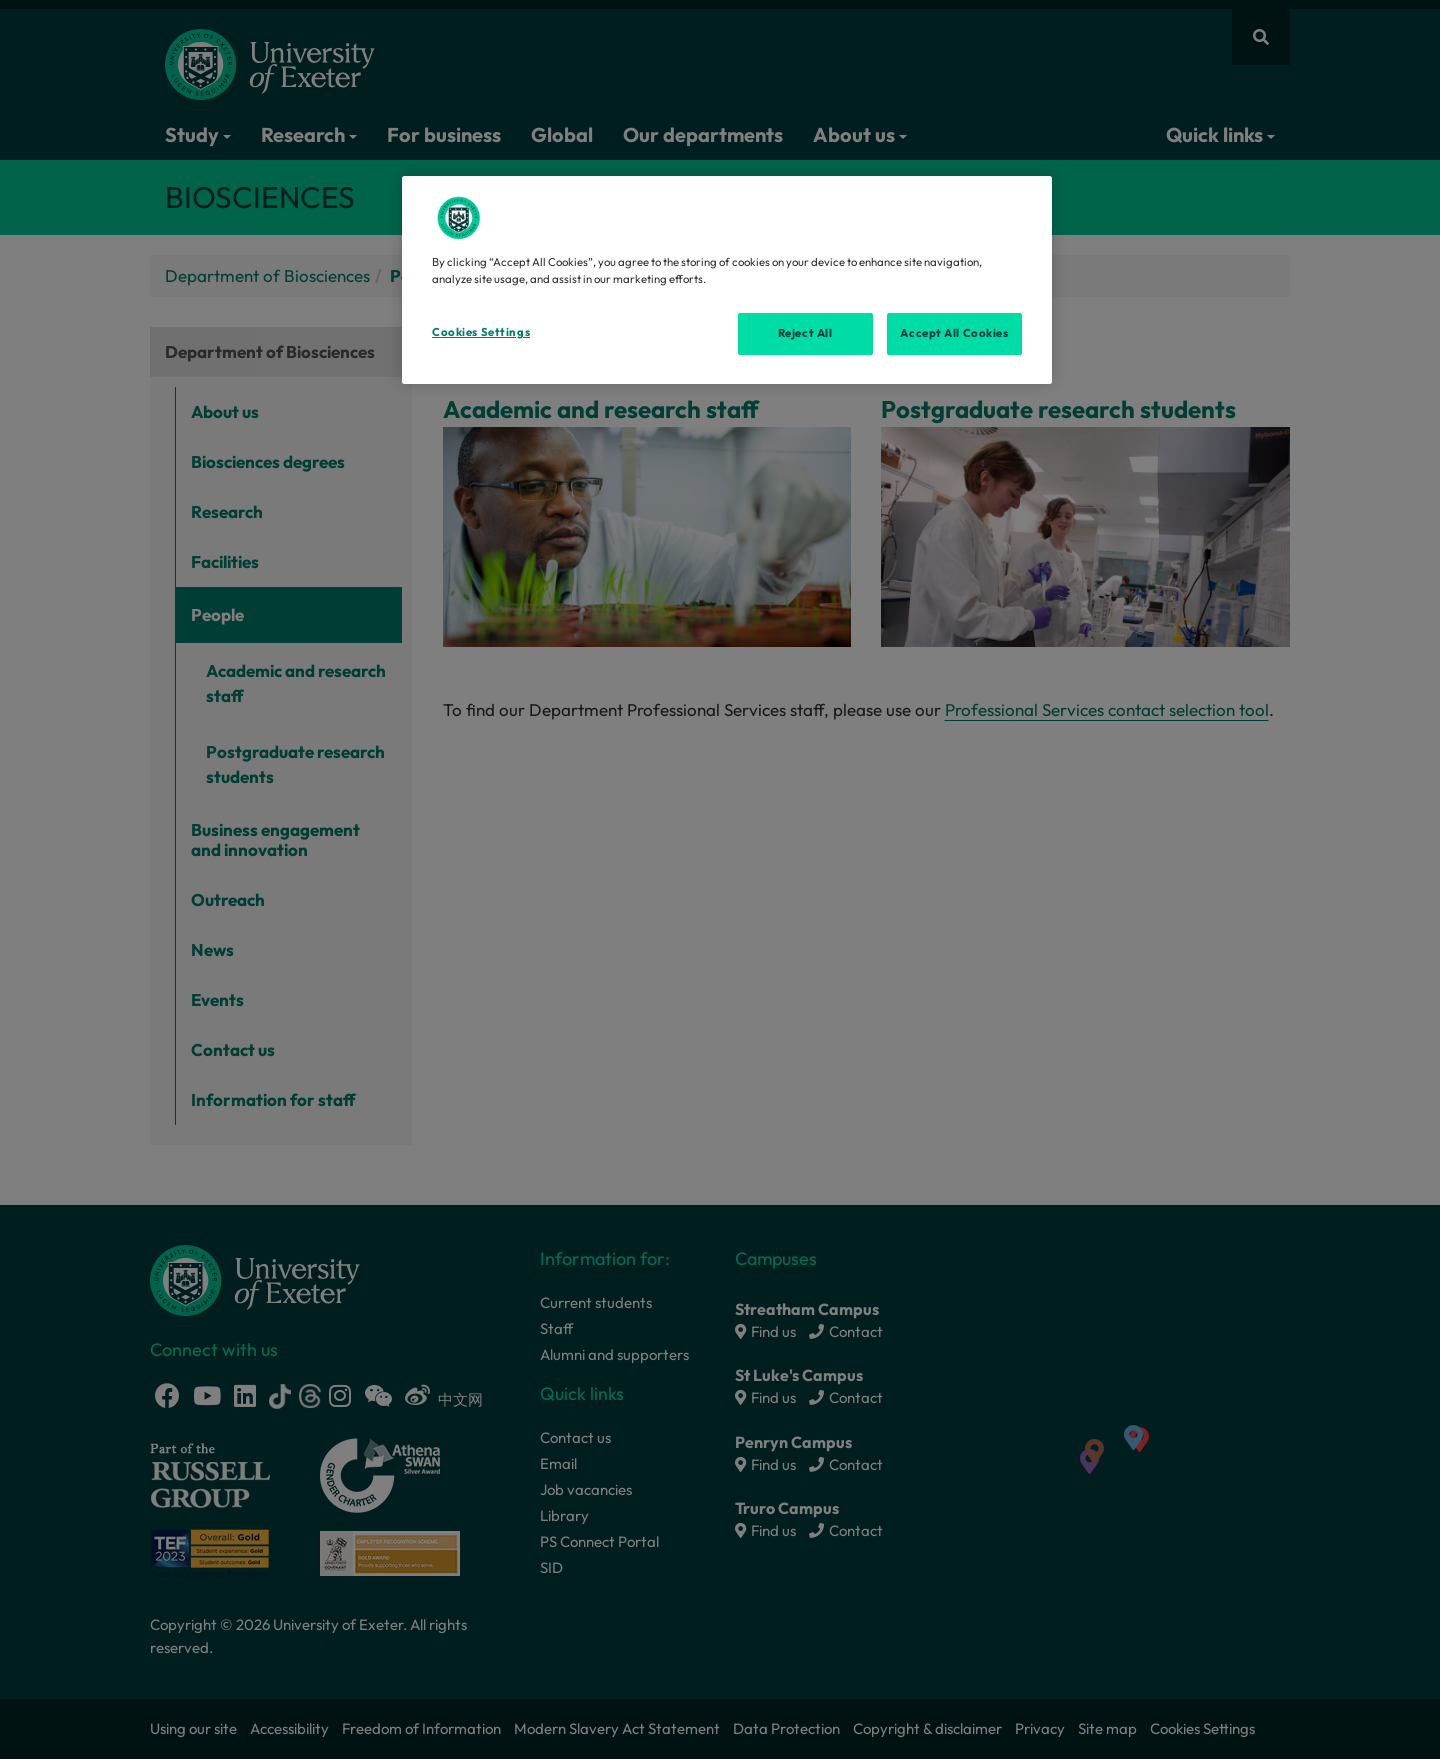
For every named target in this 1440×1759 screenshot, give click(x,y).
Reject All (805, 333)
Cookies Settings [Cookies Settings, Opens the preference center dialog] (481, 332)
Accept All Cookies (954, 333)
